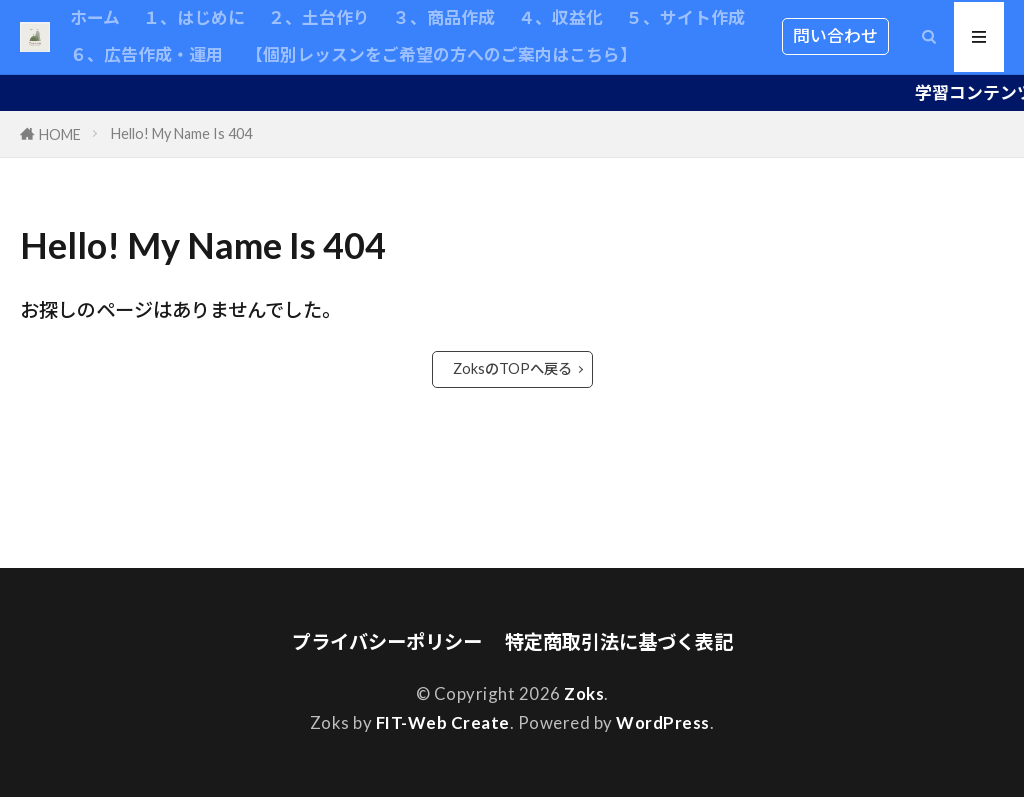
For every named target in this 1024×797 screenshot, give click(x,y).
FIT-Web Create (443, 722)
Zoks (584, 693)
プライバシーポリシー (387, 641)
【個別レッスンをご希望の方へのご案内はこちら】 (441, 54)
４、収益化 (560, 17)
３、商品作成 (444, 17)
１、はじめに (194, 17)
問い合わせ (835, 35)
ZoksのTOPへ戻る (512, 368)
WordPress (663, 722)
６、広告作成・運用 (146, 54)
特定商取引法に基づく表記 (619, 641)
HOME (60, 134)
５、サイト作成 (685, 17)
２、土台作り (319, 17)
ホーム (95, 17)
